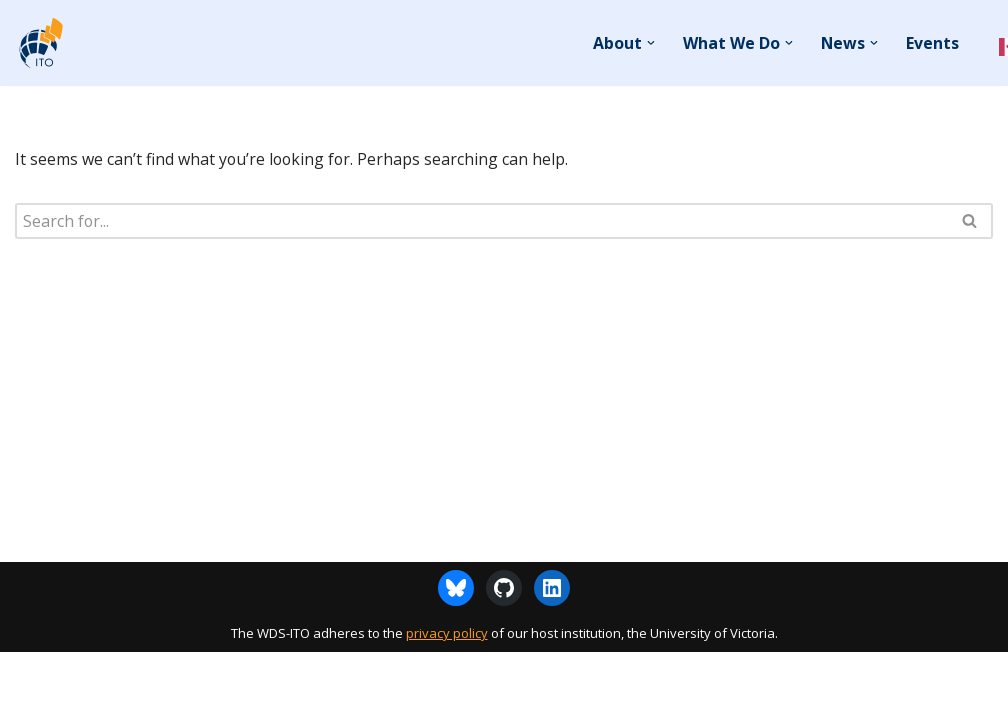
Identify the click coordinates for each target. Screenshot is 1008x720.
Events (932, 43)
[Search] (481, 221)
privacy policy (447, 701)
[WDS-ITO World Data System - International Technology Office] (40, 43)
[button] (650, 43)
